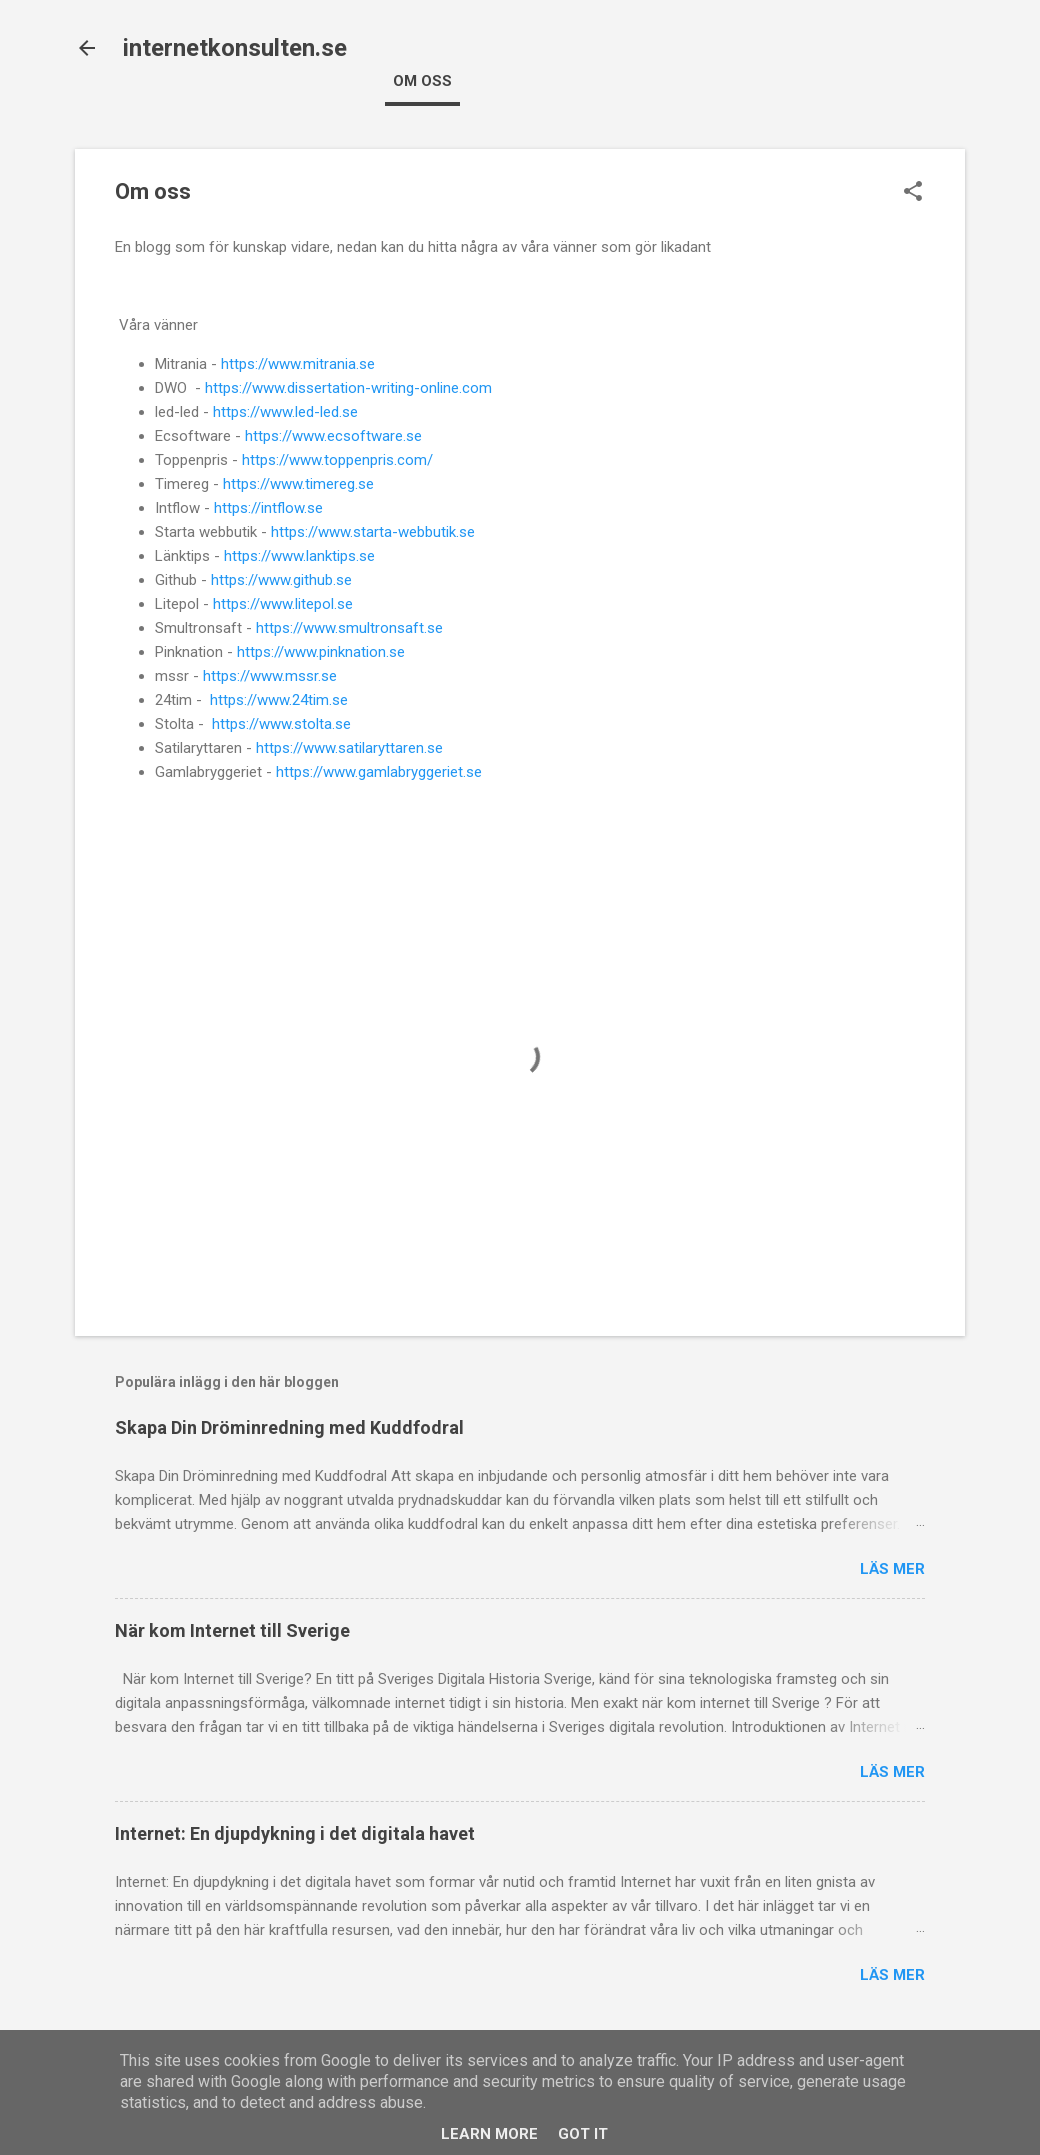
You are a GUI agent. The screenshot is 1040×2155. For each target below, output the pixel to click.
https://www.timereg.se (298, 484)
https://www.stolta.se (281, 724)
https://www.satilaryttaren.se (349, 748)
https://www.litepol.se (283, 604)
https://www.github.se (281, 580)
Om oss (422, 81)
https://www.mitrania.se (298, 364)
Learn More (489, 2134)
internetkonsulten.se (235, 48)
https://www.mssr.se (270, 676)
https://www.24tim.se (279, 700)
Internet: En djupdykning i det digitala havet (295, 1833)
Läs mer (892, 1569)
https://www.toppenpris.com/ (337, 460)
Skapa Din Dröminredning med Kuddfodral (289, 1427)
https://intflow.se (268, 508)
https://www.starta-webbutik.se (373, 532)
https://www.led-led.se (285, 412)
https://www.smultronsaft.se (349, 628)
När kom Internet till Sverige (232, 1630)
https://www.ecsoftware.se (333, 436)
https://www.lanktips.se (299, 556)
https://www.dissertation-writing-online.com (348, 388)
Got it (583, 2134)
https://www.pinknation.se (321, 652)
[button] (913, 193)
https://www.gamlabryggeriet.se (379, 772)
